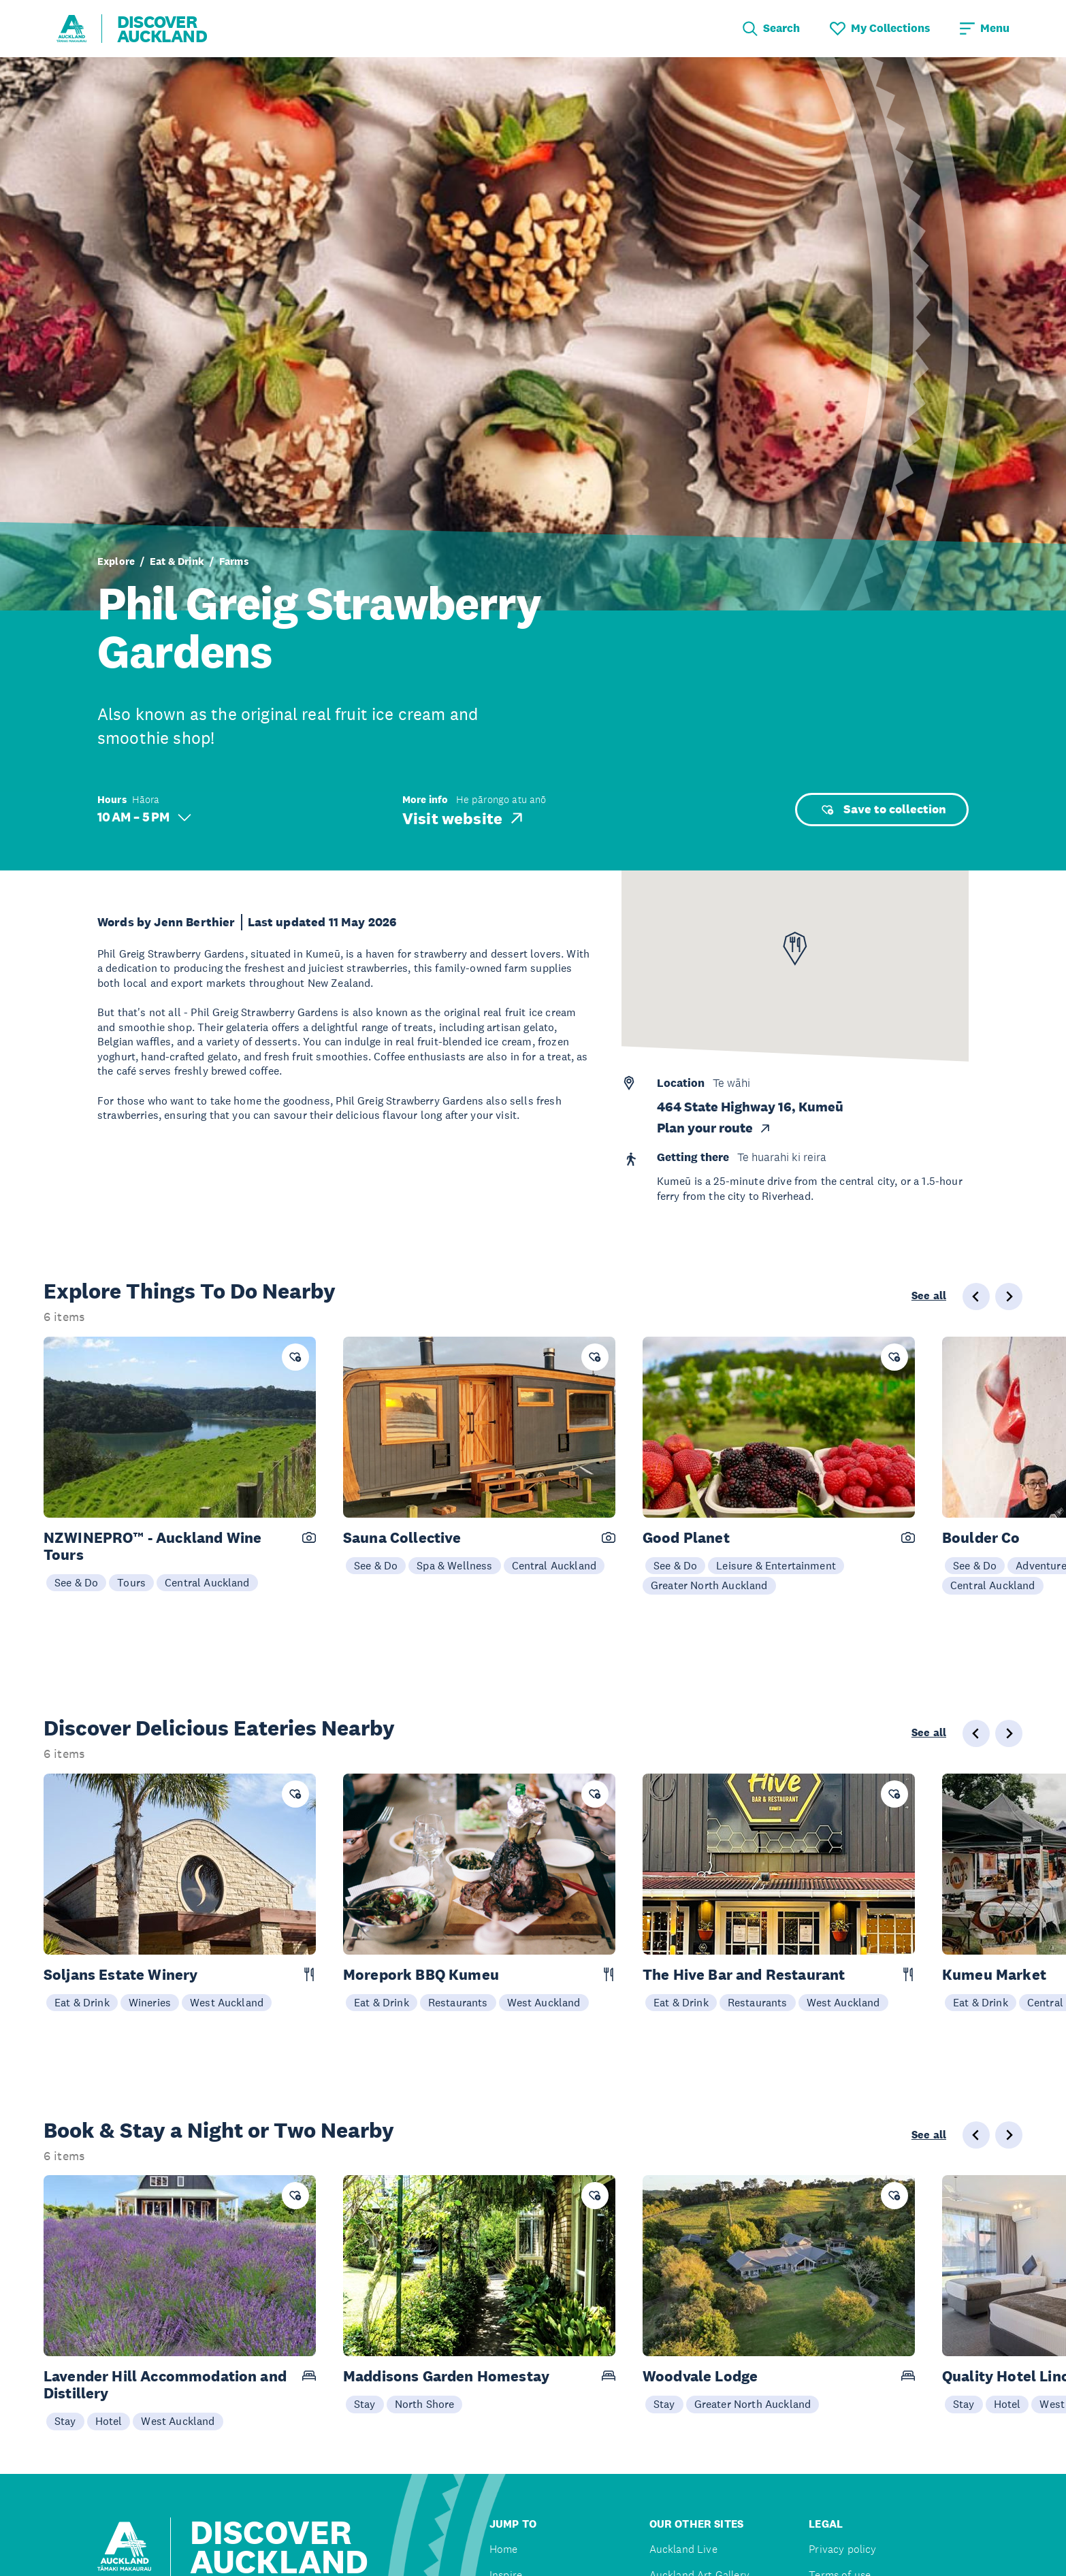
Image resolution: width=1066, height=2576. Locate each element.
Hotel (109, 2421)
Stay (65, 2421)
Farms (233, 561)
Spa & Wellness (454, 1565)
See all (928, 1295)
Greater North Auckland (709, 1585)
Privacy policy (842, 2549)
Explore (116, 561)
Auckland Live (683, 2549)
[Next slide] (1008, 1296)
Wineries (150, 2002)
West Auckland (226, 2002)
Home (503, 2549)
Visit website (464, 818)
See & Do (76, 1582)
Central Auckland (207, 1582)
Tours (131, 1582)
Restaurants (458, 2002)
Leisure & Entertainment (776, 1565)
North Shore (425, 2404)
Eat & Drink (177, 561)
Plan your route (714, 1128)
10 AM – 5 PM (144, 817)
